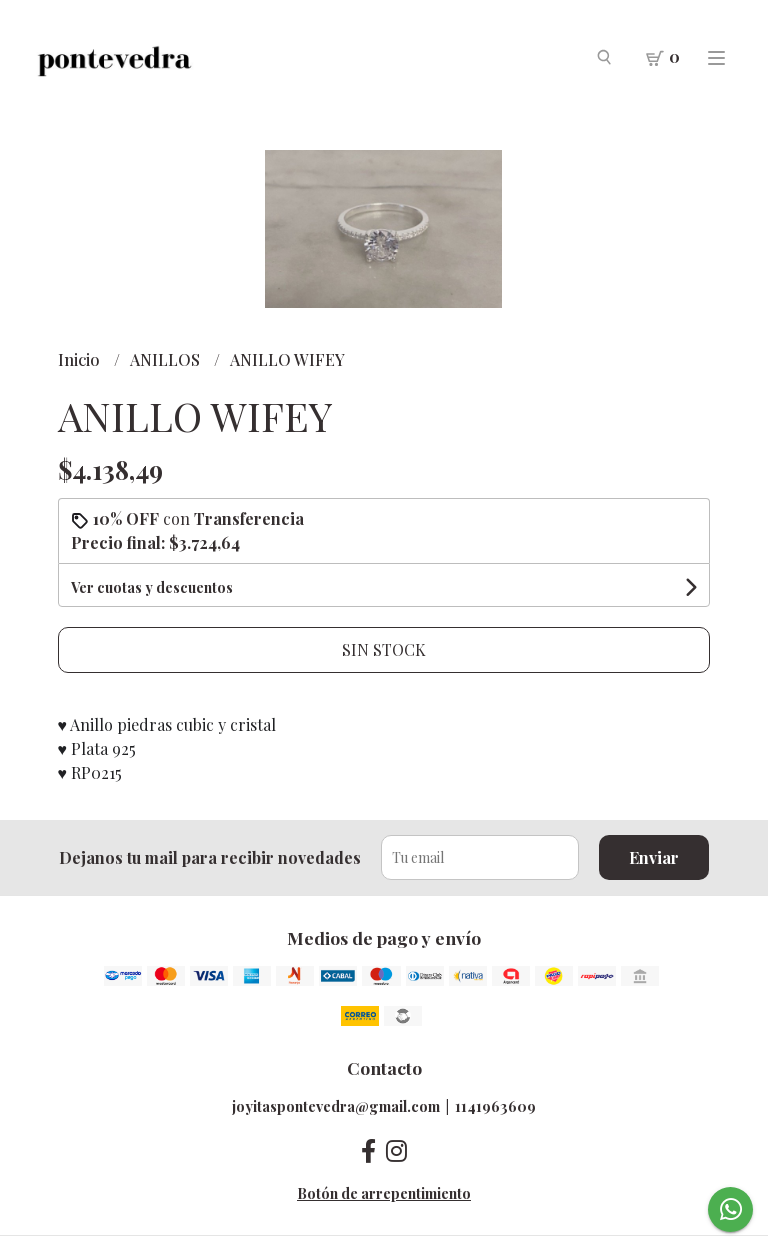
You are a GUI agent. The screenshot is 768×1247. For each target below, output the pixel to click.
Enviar (654, 857)
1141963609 (495, 1106)
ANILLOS (167, 359)
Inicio (81, 359)
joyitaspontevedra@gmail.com (336, 1106)
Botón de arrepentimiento (384, 1193)
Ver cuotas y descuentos (152, 587)
